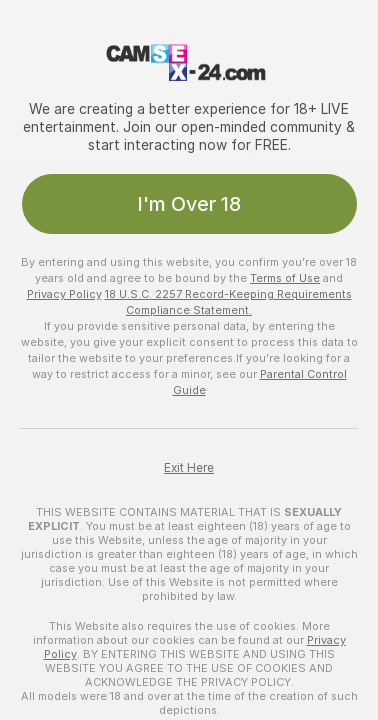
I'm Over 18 (189, 204)
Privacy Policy (64, 294)
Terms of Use (285, 278)
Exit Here (189, 468)
